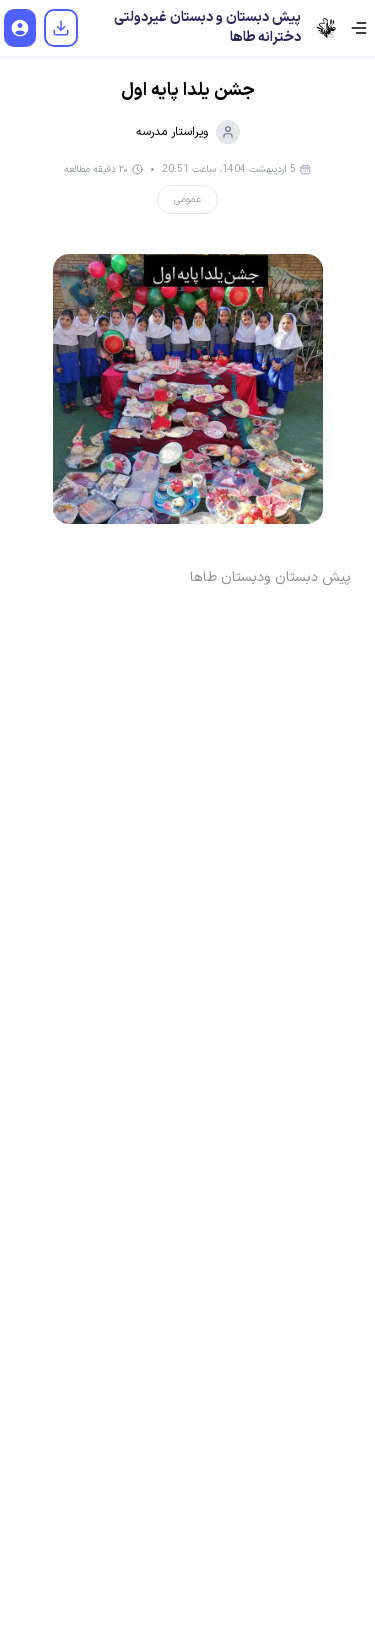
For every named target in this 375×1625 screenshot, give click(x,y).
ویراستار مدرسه (188, 132)
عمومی (187, 199)
